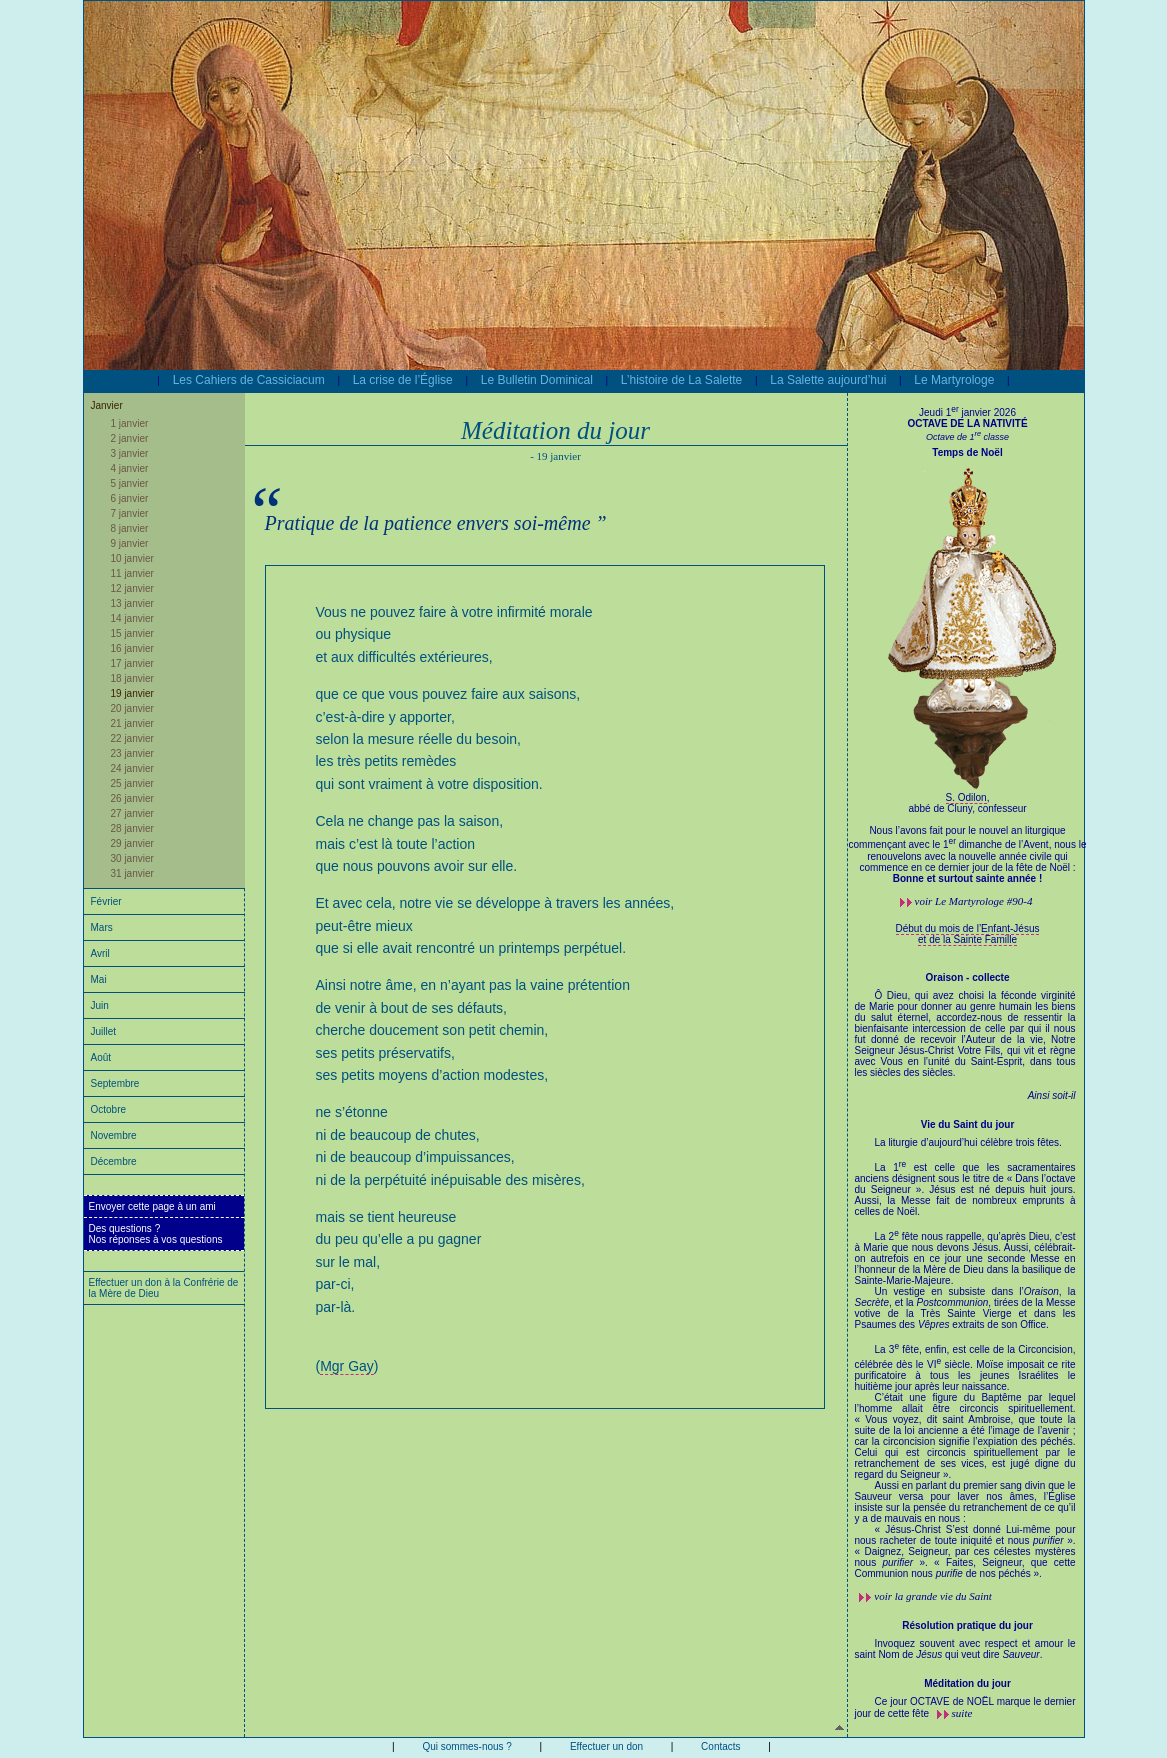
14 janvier (132, 618)
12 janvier (132, 588)
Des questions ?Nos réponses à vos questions (156, 1234)
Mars (102, 927)
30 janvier (132, 858)
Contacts (720, 1746)
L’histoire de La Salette (681, 380)
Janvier (107, 405)
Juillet (104, 1031)
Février (106, 901)
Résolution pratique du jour (967, 1625)
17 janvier (132, 663)
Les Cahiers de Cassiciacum (249, 380)
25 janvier (132, 783)
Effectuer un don (606, 1746)
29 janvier (132, 843)
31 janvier (132, 873)
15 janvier (132, 633)
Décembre (114, 1161)
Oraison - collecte (968, 977)
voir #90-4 (974, 901)
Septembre (115, 1083)
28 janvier (132, 828)
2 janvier (130, 438)
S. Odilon (966, 797)
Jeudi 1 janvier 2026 (967, 412)
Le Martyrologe (954, 380)
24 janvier (132, 768)
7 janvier (130, 513)
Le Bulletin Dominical (537, 380)
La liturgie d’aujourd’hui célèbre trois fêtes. (965, 1358)
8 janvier (130, 528)
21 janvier (132, 723)
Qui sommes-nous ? (466, 1746)
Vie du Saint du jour (968, 1124)
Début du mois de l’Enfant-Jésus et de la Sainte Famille (968, 934)
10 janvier (132, 558)
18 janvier (132, 678)
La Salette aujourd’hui (828, 380)
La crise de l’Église (403, 380)
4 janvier (130, 468)
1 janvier (130, 423)
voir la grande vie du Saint (933, 1596)
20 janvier (132, 708)
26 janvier (132, 798)
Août (101, 1057)
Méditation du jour (967, 1683)
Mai (99, 979)
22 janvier (132, 738)
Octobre (109, 1109)
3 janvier (130, 453)
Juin (100, 1005)
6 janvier (130, 498)
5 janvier (130, 483)
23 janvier (132, 753)
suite (962, 1713)
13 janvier (132, 603)
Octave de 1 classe (967, 437)
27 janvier (132, 813)
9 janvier (130, 543)
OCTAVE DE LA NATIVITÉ (967, 423)
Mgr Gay (347, 1366)
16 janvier (132, 648)
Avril (100, 953)
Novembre (114, 1135)
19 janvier (132, 693)
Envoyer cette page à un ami (152, 1206)
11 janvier (132, 573)
